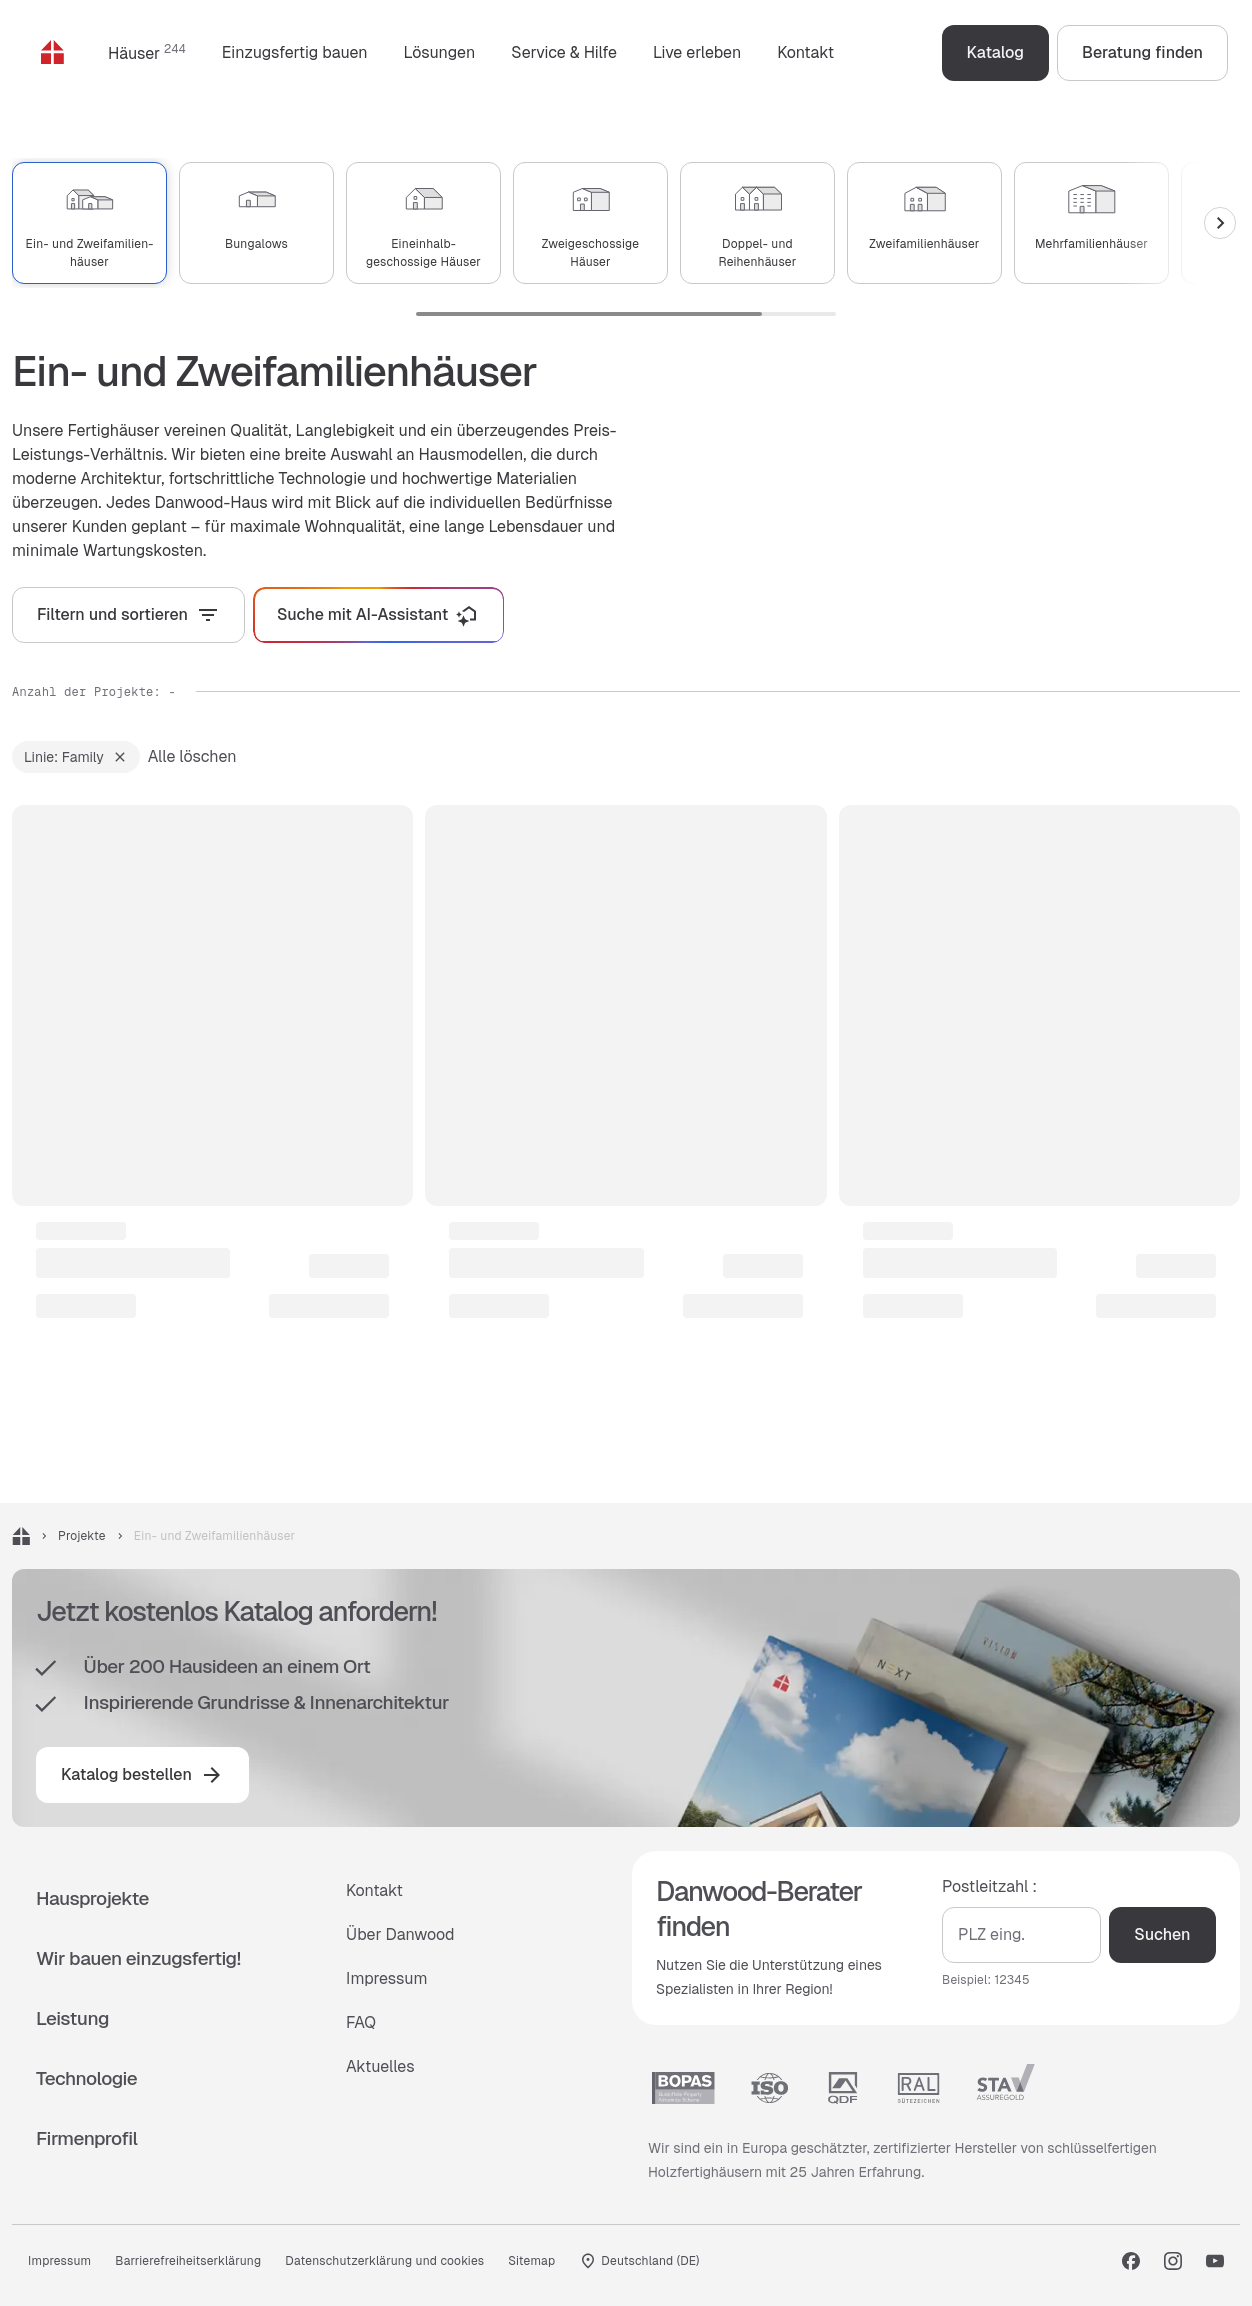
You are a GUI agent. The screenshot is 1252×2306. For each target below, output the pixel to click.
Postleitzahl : (989, 1885)
